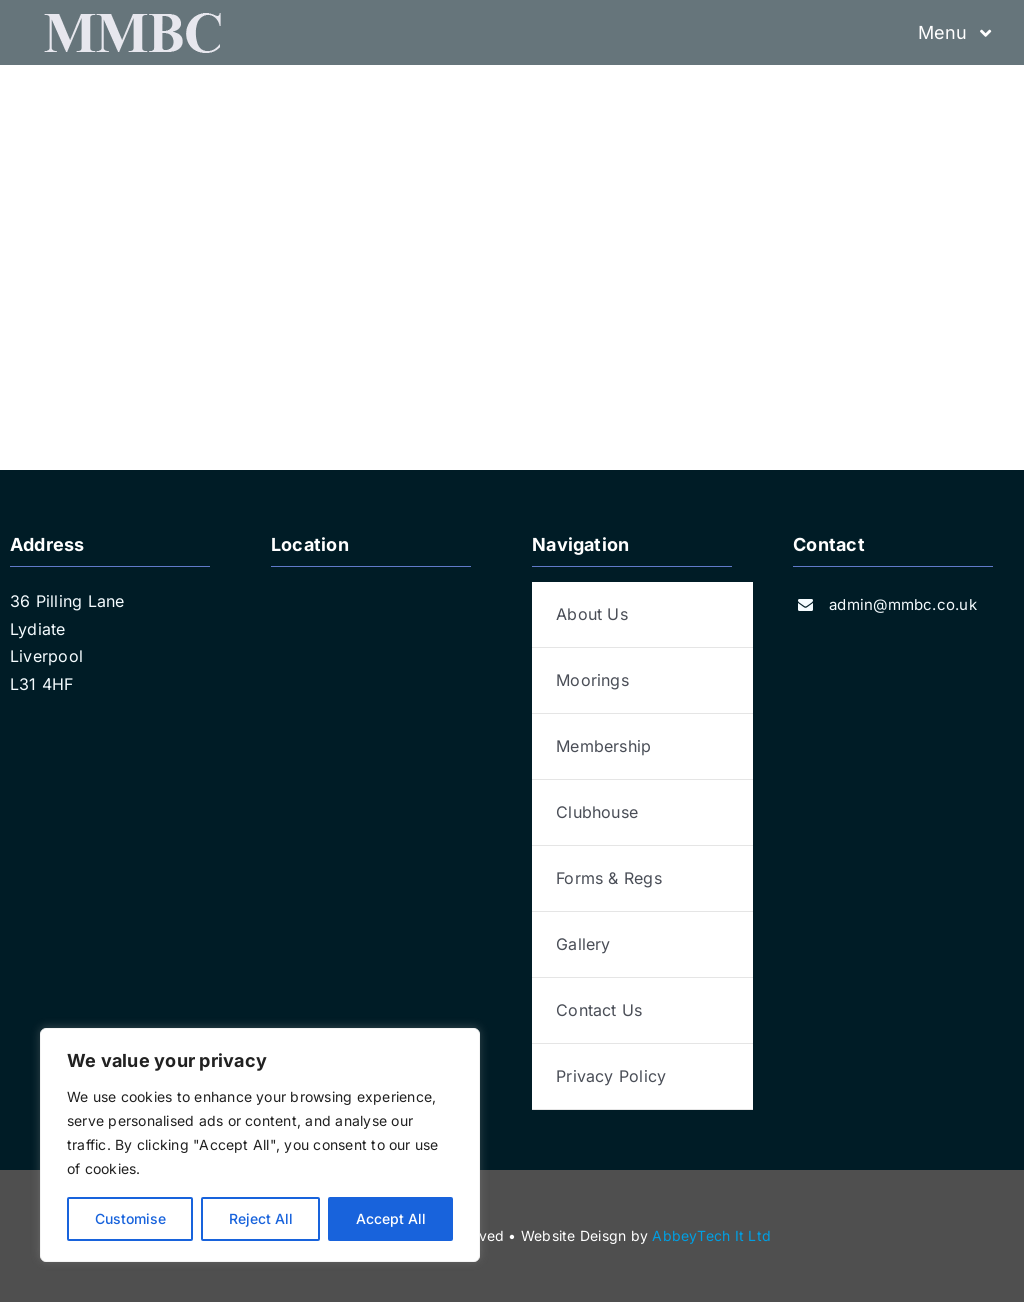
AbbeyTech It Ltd (711, 1235)
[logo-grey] (130, 21)
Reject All (261, 1218)
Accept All (391, 1218)
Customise (130, 1218)
